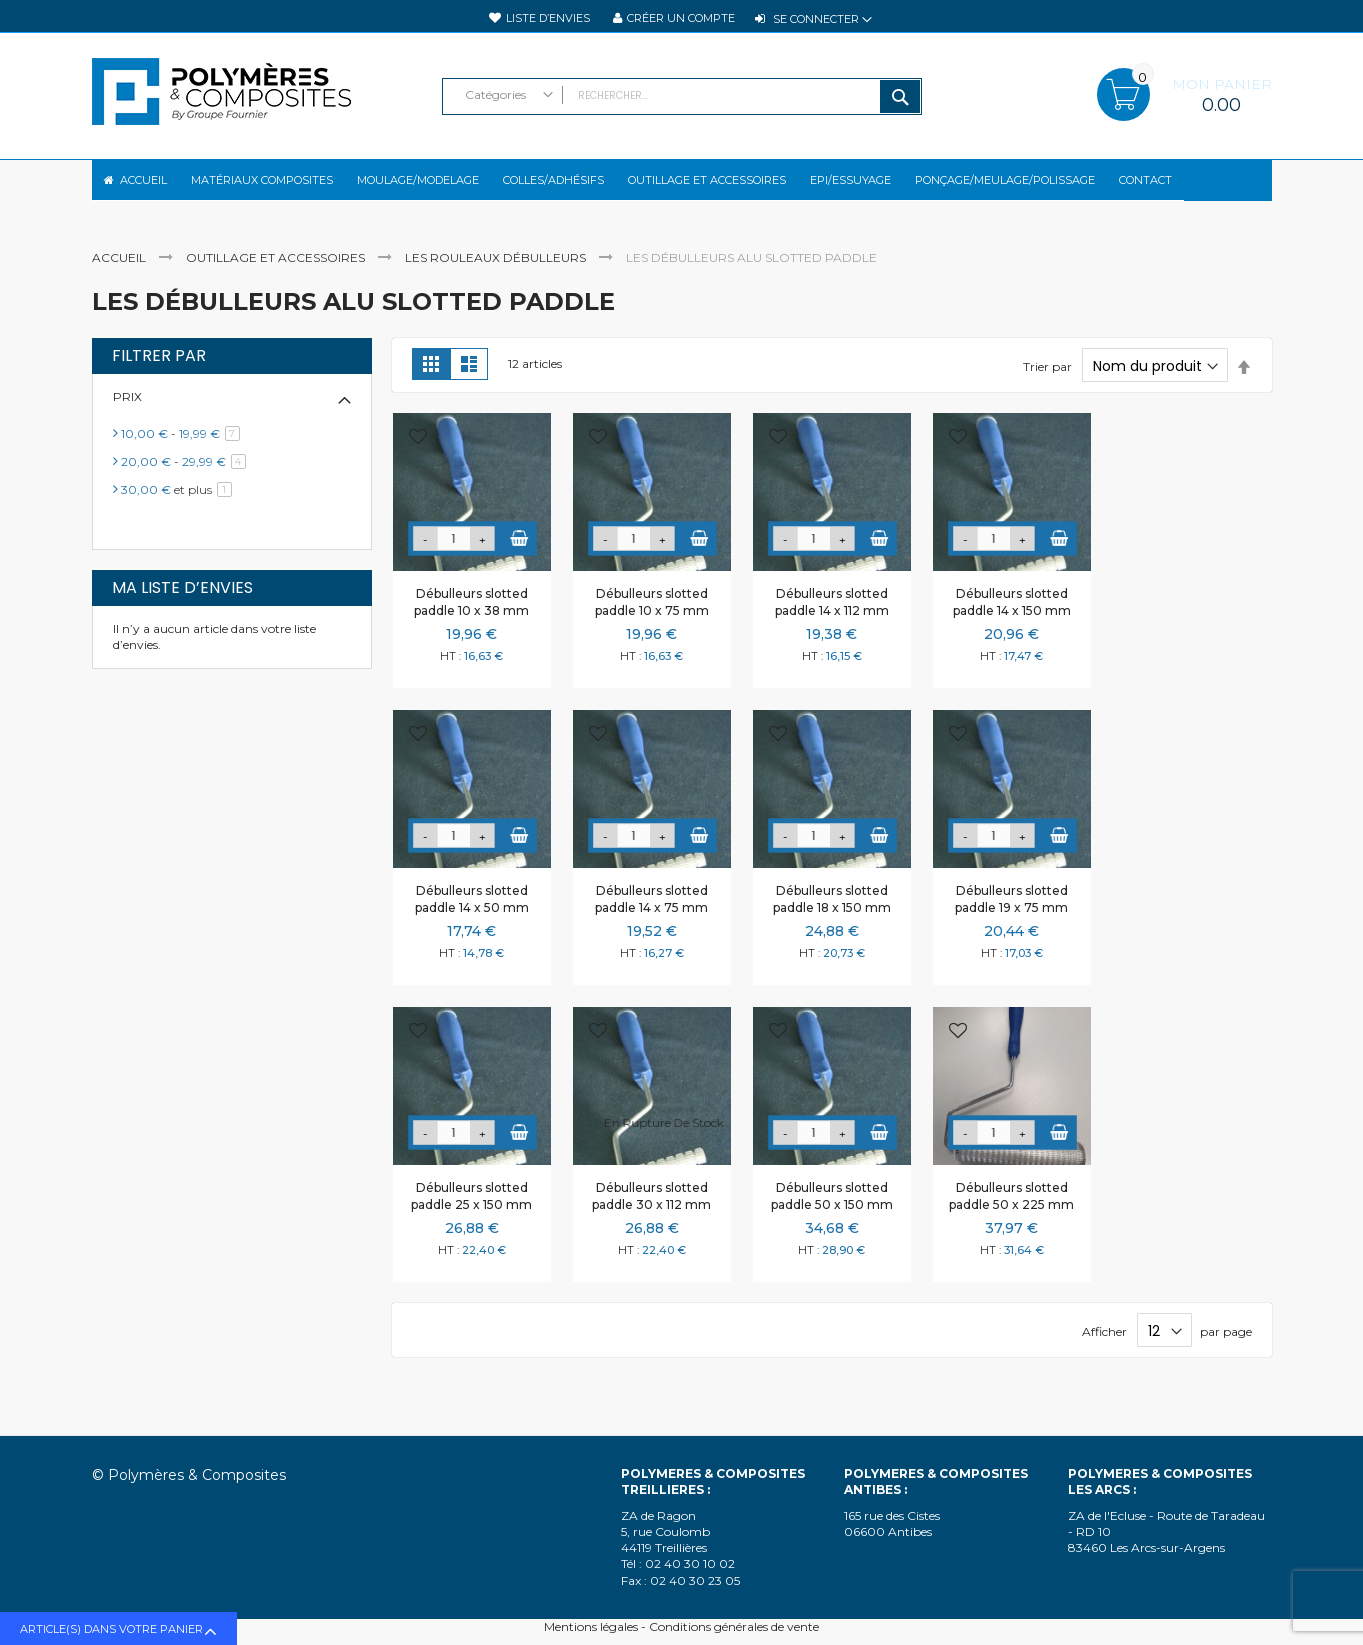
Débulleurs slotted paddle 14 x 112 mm (832, 618)
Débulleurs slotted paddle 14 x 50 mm (472, 915)
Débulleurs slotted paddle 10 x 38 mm (471, 618)
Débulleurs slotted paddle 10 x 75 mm (652, 618)
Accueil (120, 274)
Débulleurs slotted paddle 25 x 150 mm (471, 1212)
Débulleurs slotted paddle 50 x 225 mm (1011, 1212)
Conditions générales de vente (734, 1626)
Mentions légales (591, 1626)
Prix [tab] (127, 413)
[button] (418, 455)
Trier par (1047, 383)
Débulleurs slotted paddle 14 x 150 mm (1012, 618)
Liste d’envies (548, 18)
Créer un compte (681, 18)
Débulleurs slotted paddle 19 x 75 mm (1011, 915)
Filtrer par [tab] (159, 373)
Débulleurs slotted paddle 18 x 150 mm (832, 915)
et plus (180, 506)
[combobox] (682, 96)
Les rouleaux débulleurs (497, 274)
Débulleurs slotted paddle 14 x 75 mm (651, 915)
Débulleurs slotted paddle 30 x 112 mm (651, 1212)
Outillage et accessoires (277, 274)
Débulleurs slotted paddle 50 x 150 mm (832, 1212)
